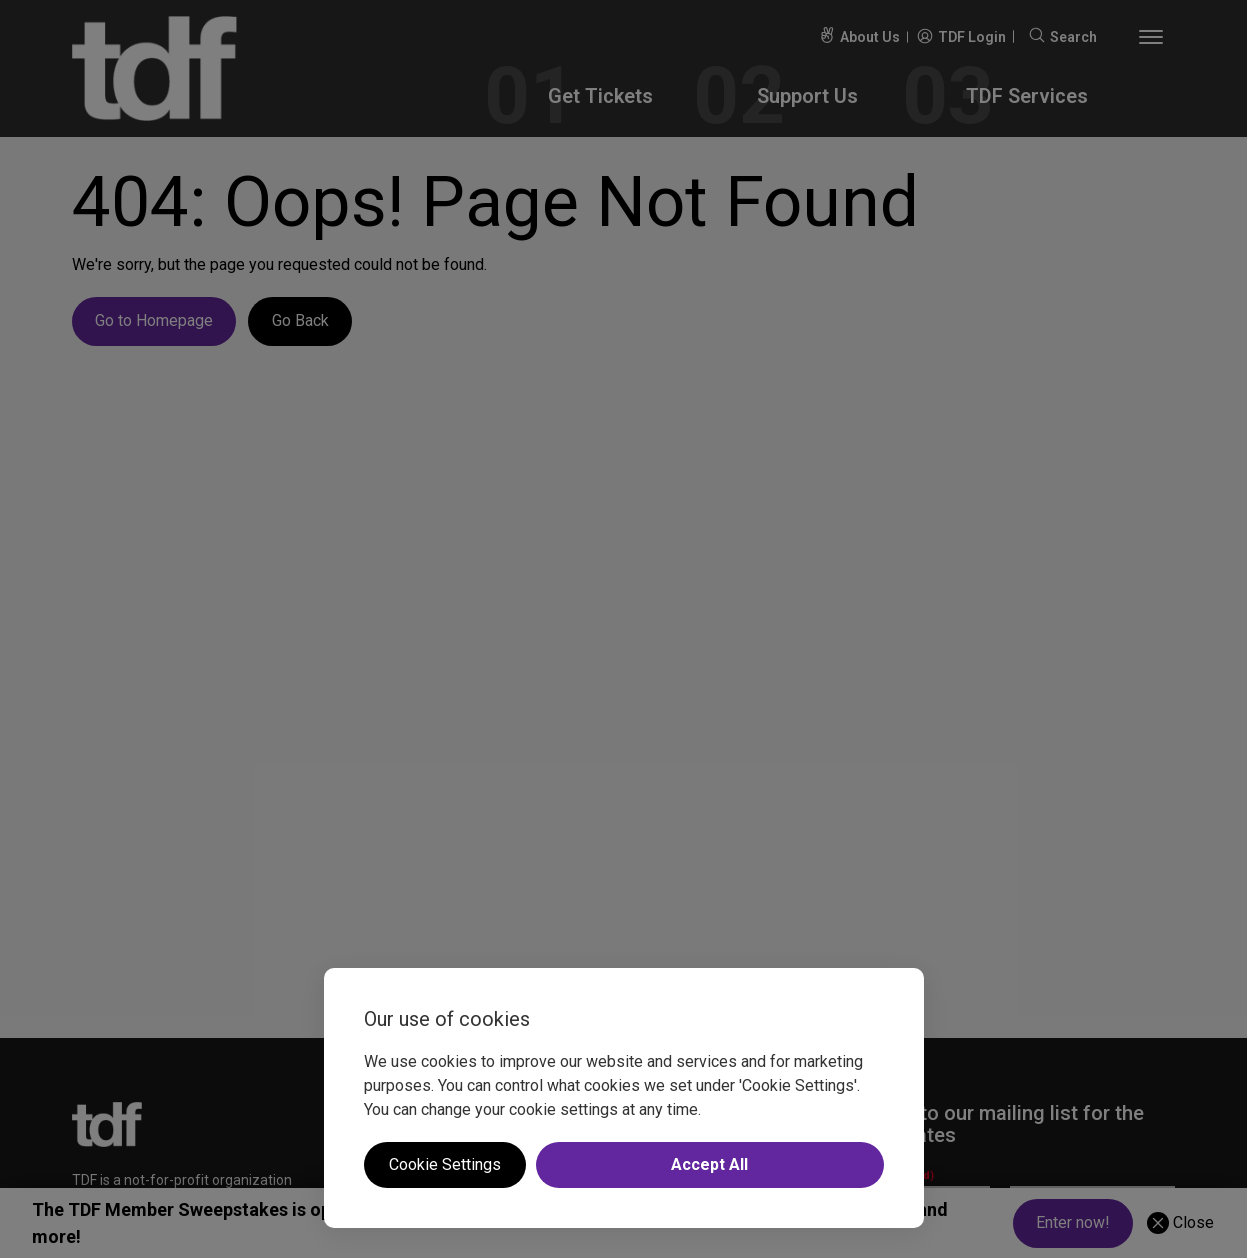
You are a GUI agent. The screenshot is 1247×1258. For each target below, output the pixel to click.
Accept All (709, 1164)
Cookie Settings (445, 1164)
